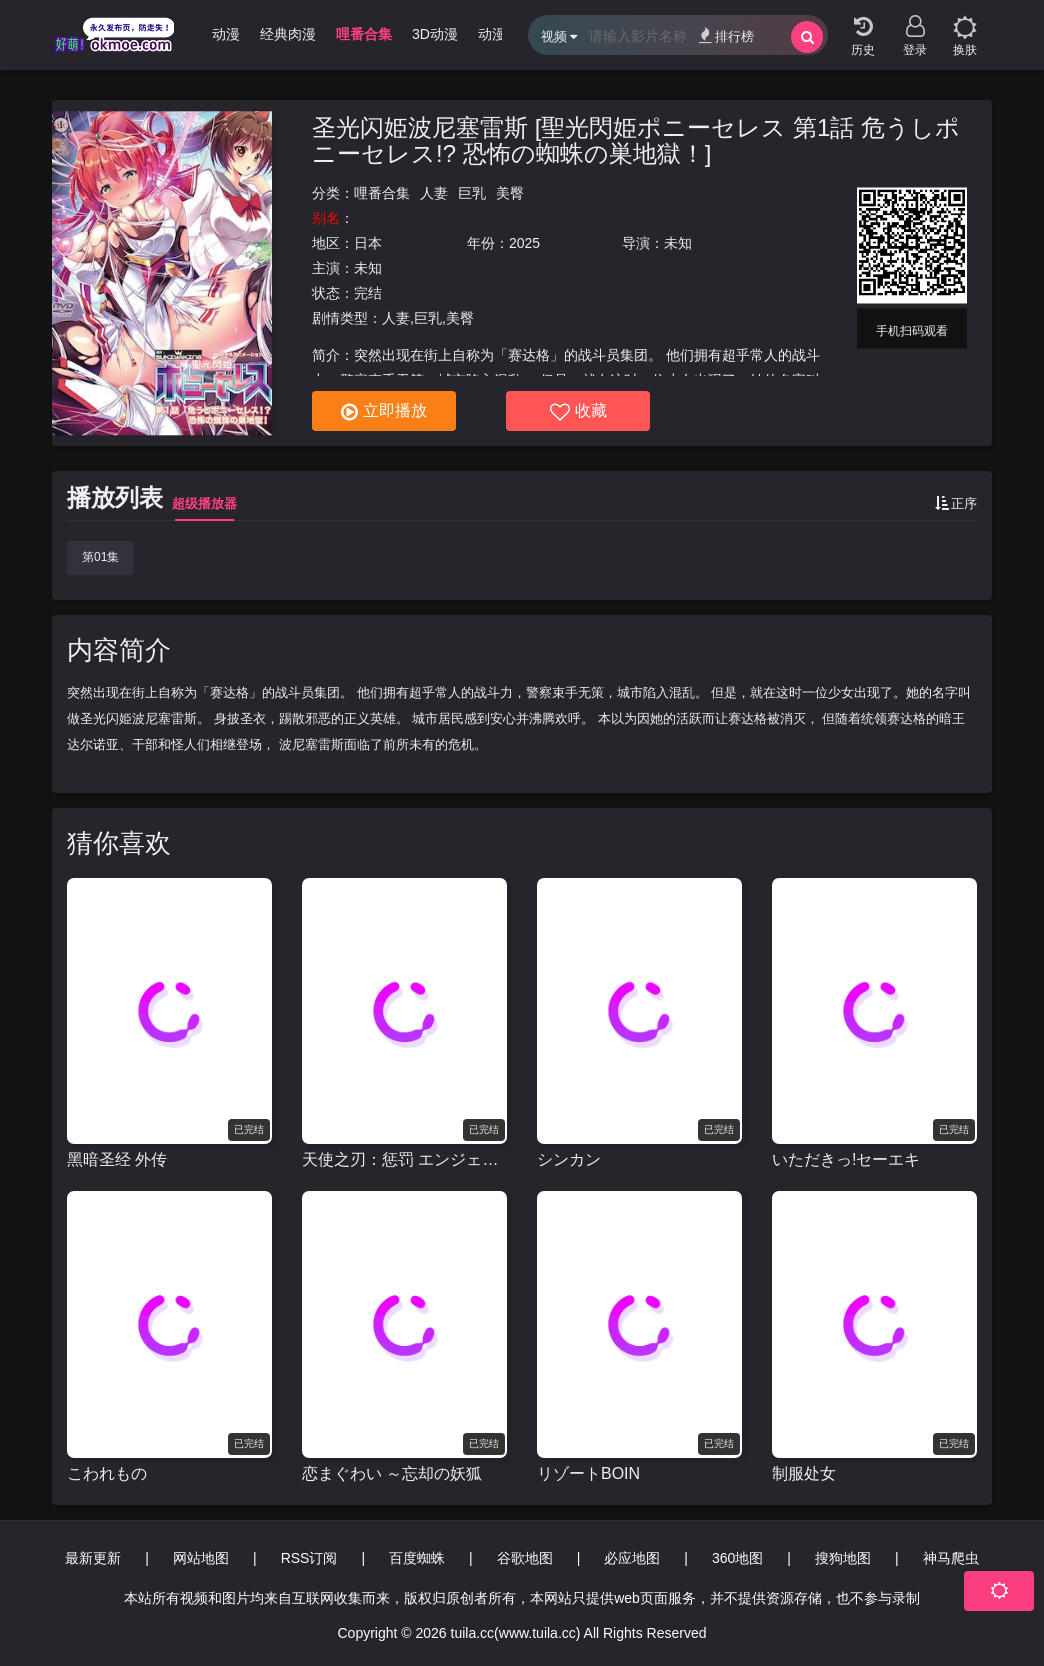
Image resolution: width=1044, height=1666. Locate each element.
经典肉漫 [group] (288, 34)
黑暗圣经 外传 (117, 1159)
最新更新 (93, 1558)
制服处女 (804, 1473)
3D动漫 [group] (435, 34)
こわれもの (107, 1473)
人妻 (434, 193)
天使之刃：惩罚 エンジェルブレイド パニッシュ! (404, 1159)
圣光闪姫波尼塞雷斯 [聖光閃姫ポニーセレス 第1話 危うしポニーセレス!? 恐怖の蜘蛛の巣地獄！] (636, 140)
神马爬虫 (951, 1558)
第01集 (100, 557)
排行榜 (726, 35)
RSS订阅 (309, 1558)
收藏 (578, 412)
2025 (524, 243)
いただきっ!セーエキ (846, 1159)
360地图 (737, 1558)
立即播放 (384, 412)
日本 (368, 243)
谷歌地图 (525, 1558)
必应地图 (632, 1558)
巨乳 (472, 193)
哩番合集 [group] (364, 34)
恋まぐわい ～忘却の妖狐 (392, 1473)
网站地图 (201, 1558)
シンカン (569, 1159)
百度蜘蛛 (417, 1558)
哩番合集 (382, 193)
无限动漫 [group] (212, 34)
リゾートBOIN (588, 1473)
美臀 (510, 193)
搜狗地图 (843, 1558)
